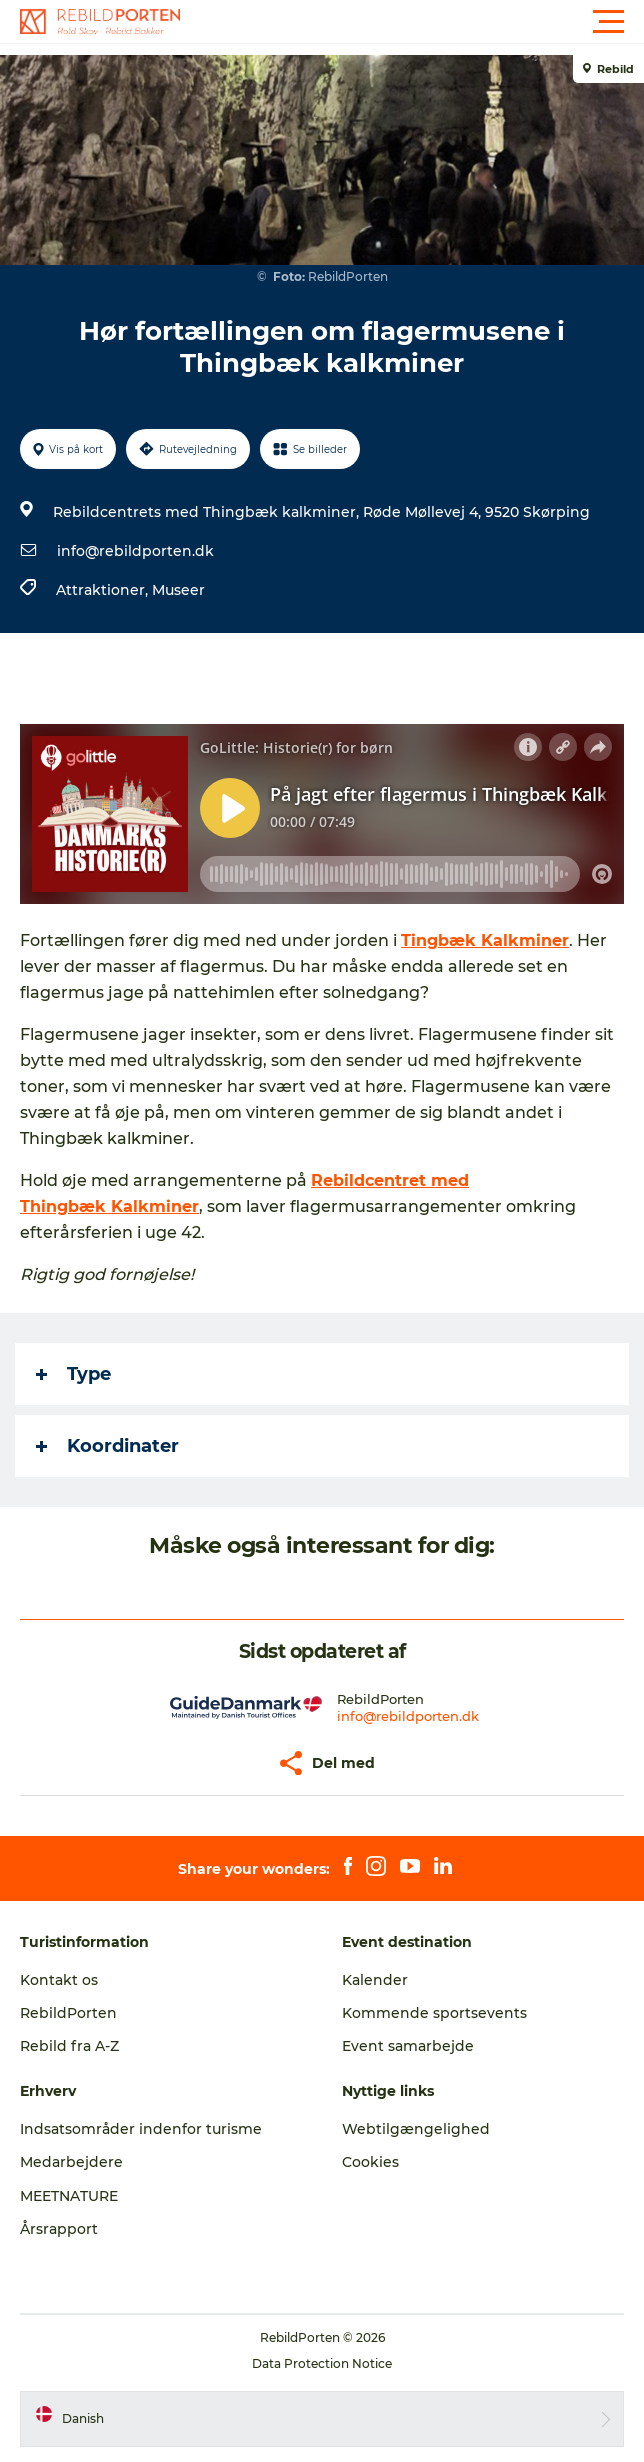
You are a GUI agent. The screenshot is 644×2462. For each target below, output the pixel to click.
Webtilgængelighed (416, 2129)
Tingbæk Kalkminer (485, 940)
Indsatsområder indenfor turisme (141, 2129)
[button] (412, 22)
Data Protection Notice (322, 2363)
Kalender (375, 1980)
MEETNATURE (69, 2196)
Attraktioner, (104, 590)
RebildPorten (68, 2013)
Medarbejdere (71, 2162)
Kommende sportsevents (434, 2013)
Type (73, 1374)
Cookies (370, 2162)
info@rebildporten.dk (135, 551)
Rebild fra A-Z (69, 2046)
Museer (178, 590)
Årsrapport (59, 2229)
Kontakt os (59, 1980)
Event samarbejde (408, 2046)
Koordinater (107, 1446)
